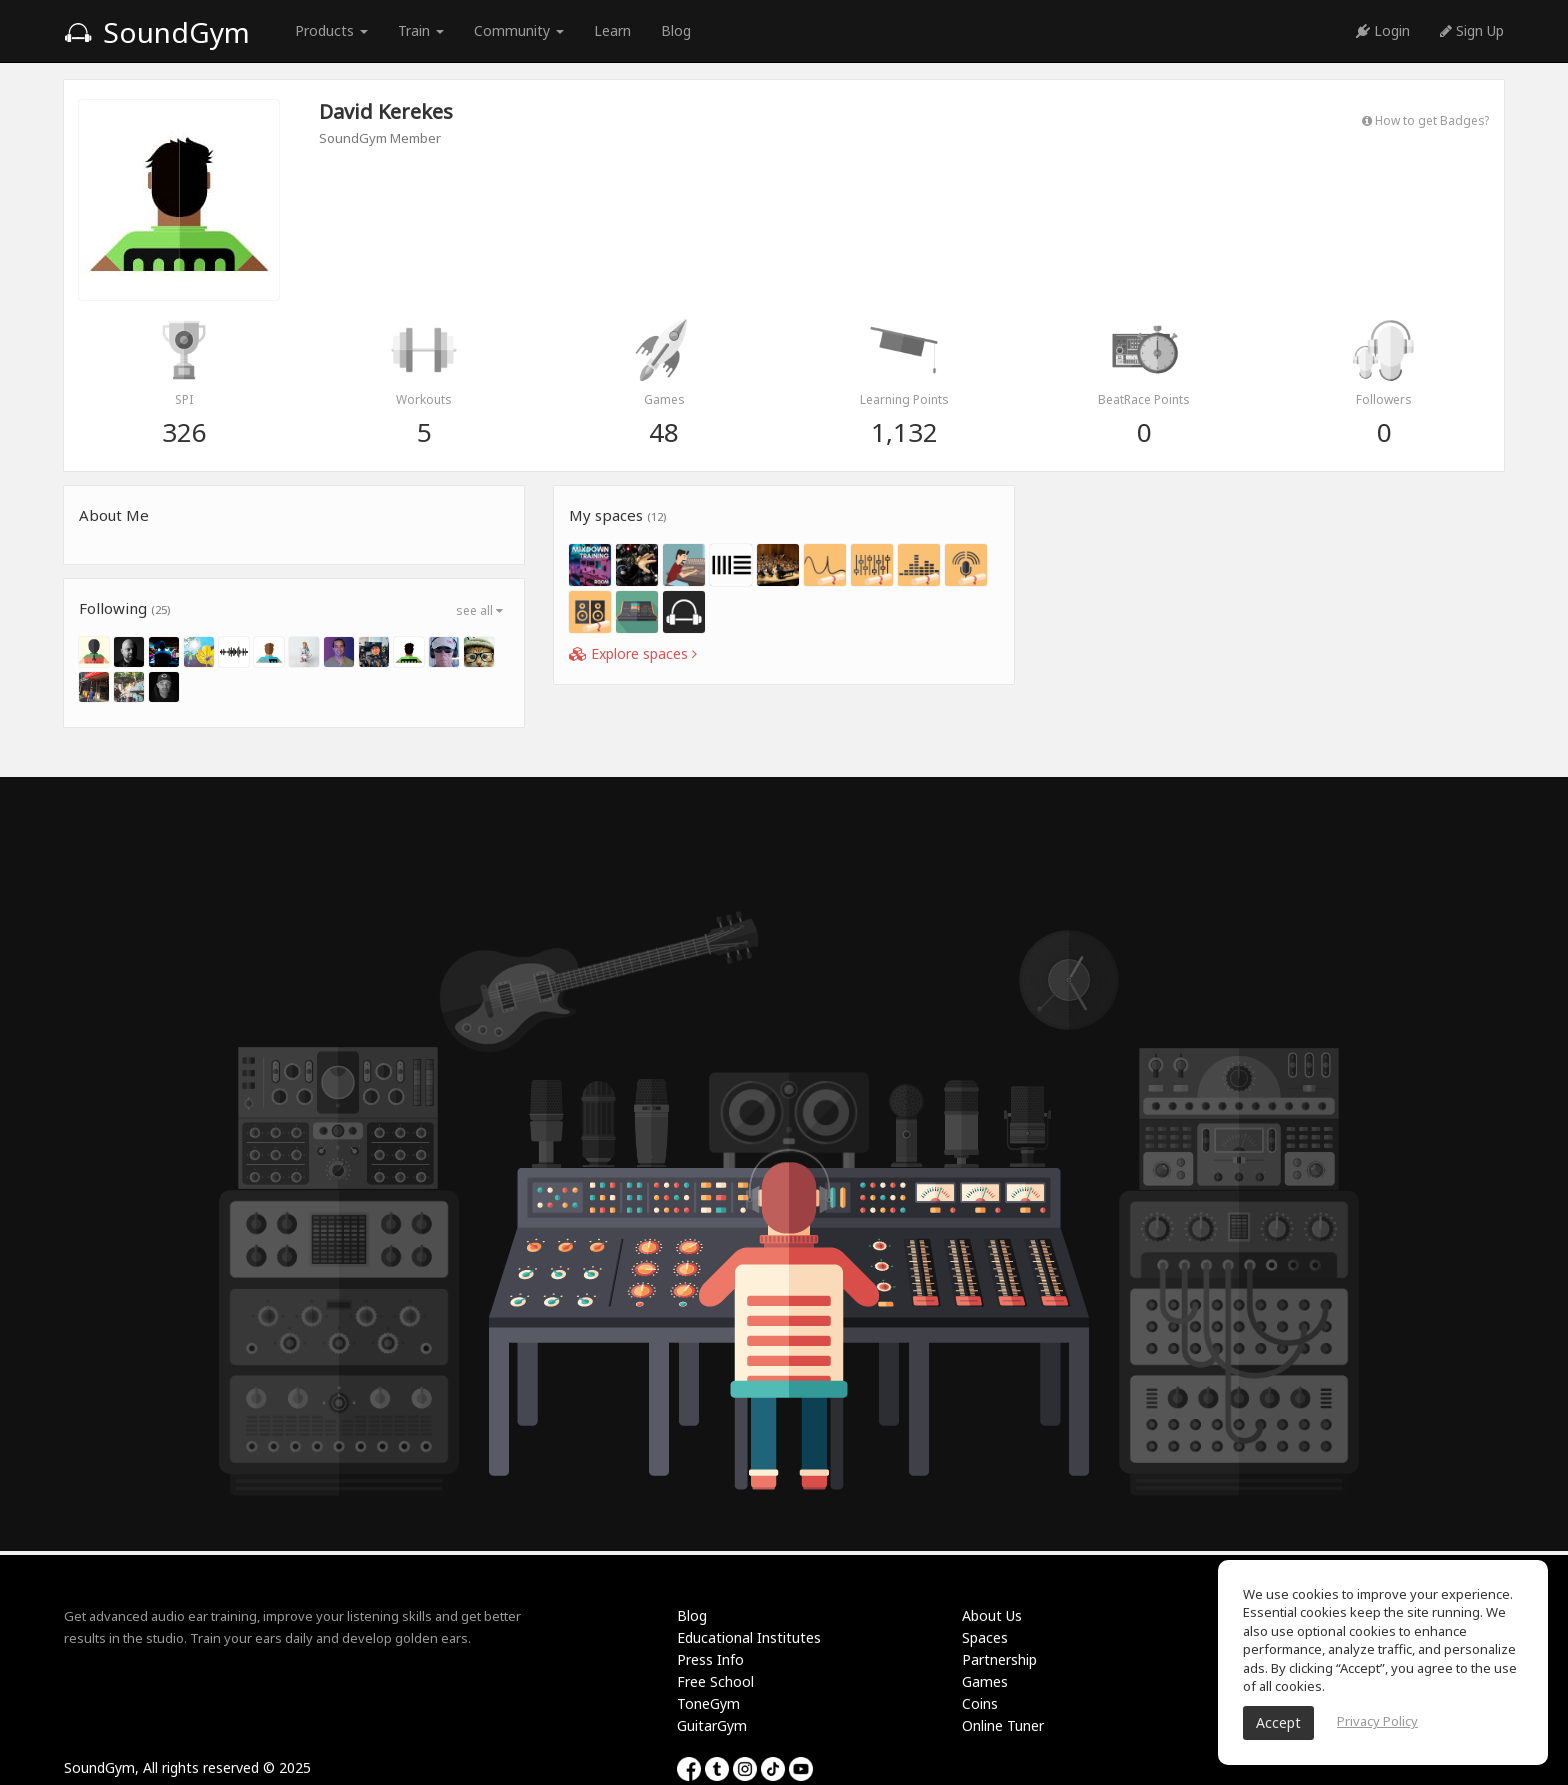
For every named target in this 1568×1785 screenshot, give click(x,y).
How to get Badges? (1425, 120)
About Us (992, 1615)
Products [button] (331, 30)
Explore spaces (633, 653)
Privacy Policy (1377, 1721)
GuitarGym (712, 1725)
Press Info (710, 1659)
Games (985, 1681)
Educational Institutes (749, 1637)
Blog (676, 30)
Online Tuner (1003, 1725)
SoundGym (157, 32)
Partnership (999, 1659)
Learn (612, 30)
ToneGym (708, 1703)
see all (479, 610)
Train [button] (421, 30)
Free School (715, 1681)
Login (1383, 30)
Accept (1278, 1722)
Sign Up (1472, 30)
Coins (980, 1703)
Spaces (985, 1637)
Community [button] (519, 30)
